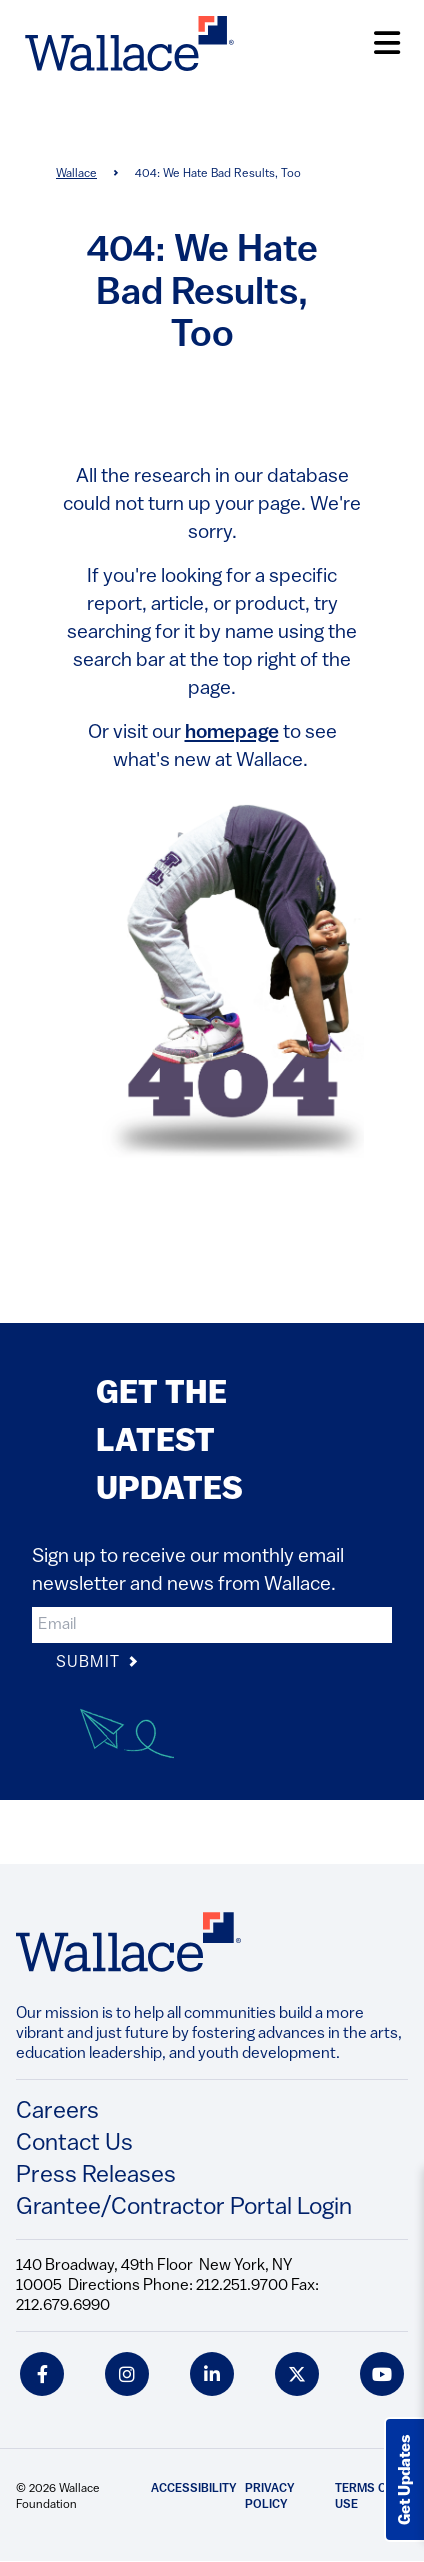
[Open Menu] (387, 43)
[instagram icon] (127, 2374)
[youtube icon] (382, 2374)
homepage (232, 733)
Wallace (76, 174)
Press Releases (96, 2176)
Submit (97, 1663)
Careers (57, 2112)
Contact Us (74, 2144)
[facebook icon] (42, 2374)
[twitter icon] (297, 2374)
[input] (212, 1625)
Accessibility (194, 2489)
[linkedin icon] (212, 2374)
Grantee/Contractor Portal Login (184, 2208)
